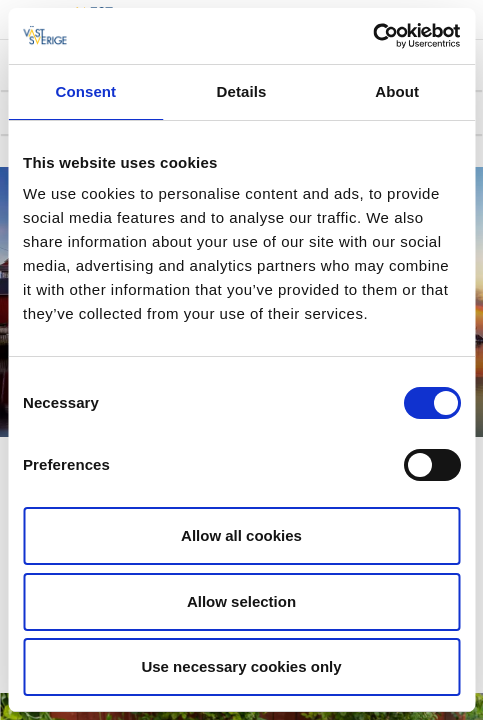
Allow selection (241, 601)
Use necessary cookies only (241, 666)
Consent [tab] (85, 91)
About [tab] (397, 91)
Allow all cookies (241, 535)
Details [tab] (242, 91)
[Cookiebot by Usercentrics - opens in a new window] (372, 36)
